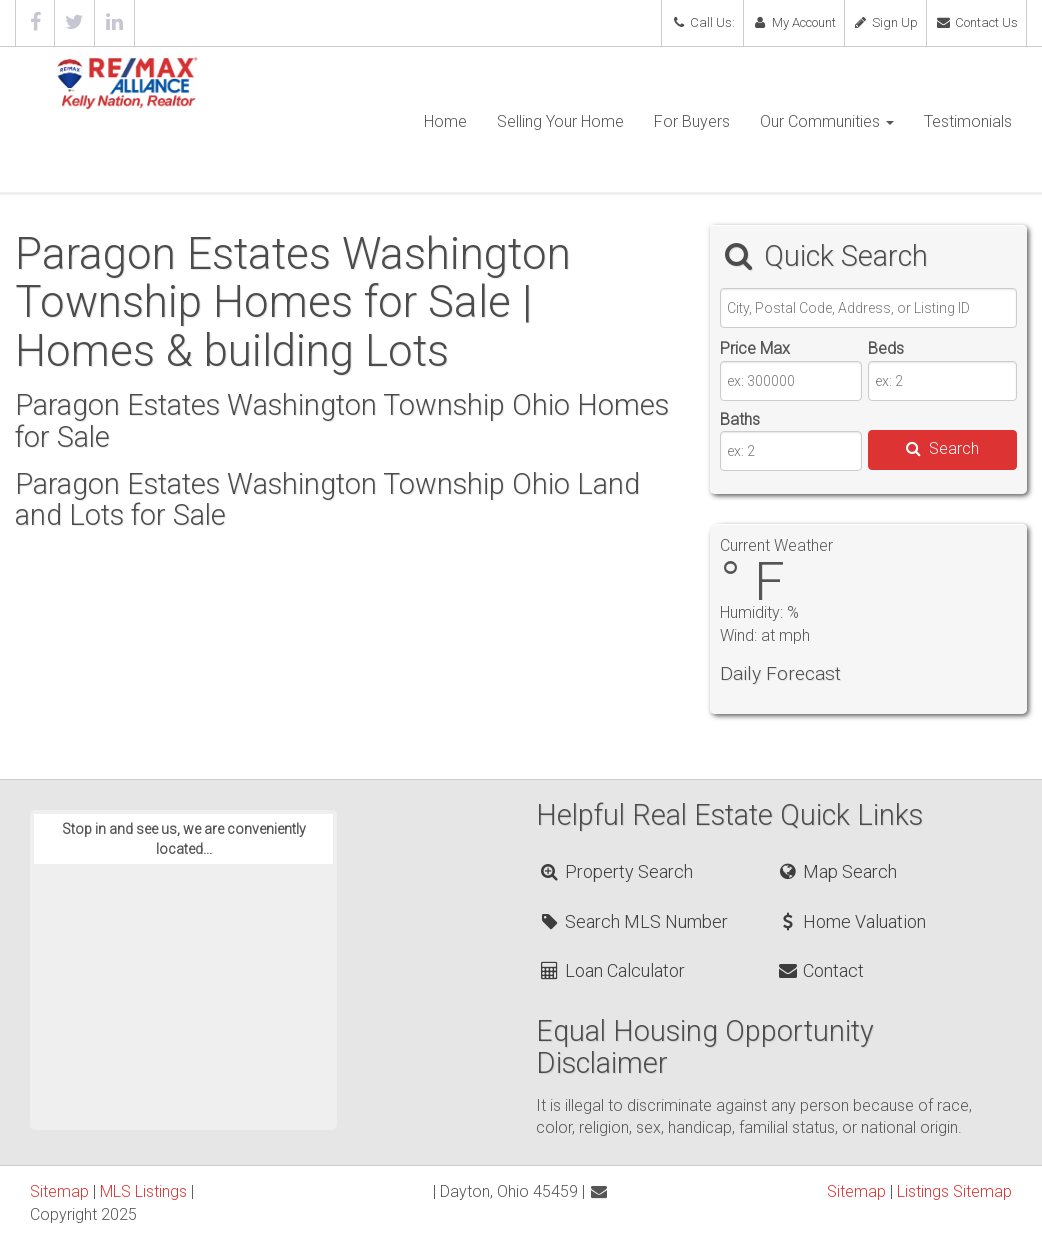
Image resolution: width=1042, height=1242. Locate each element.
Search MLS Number (633, 921)
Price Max (755, 348)
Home (445, 121)
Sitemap (59, 1191)
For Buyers (692, 121)
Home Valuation (851, 921)
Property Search (615, 871)
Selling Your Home (560, 121)
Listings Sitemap (954, 1191)
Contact (820, 970)
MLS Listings (143, 1191)
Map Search (836, 871)
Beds (886, 348)
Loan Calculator (611, 970)
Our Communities (827, 121)
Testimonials (968, 121)
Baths (740, 419)
